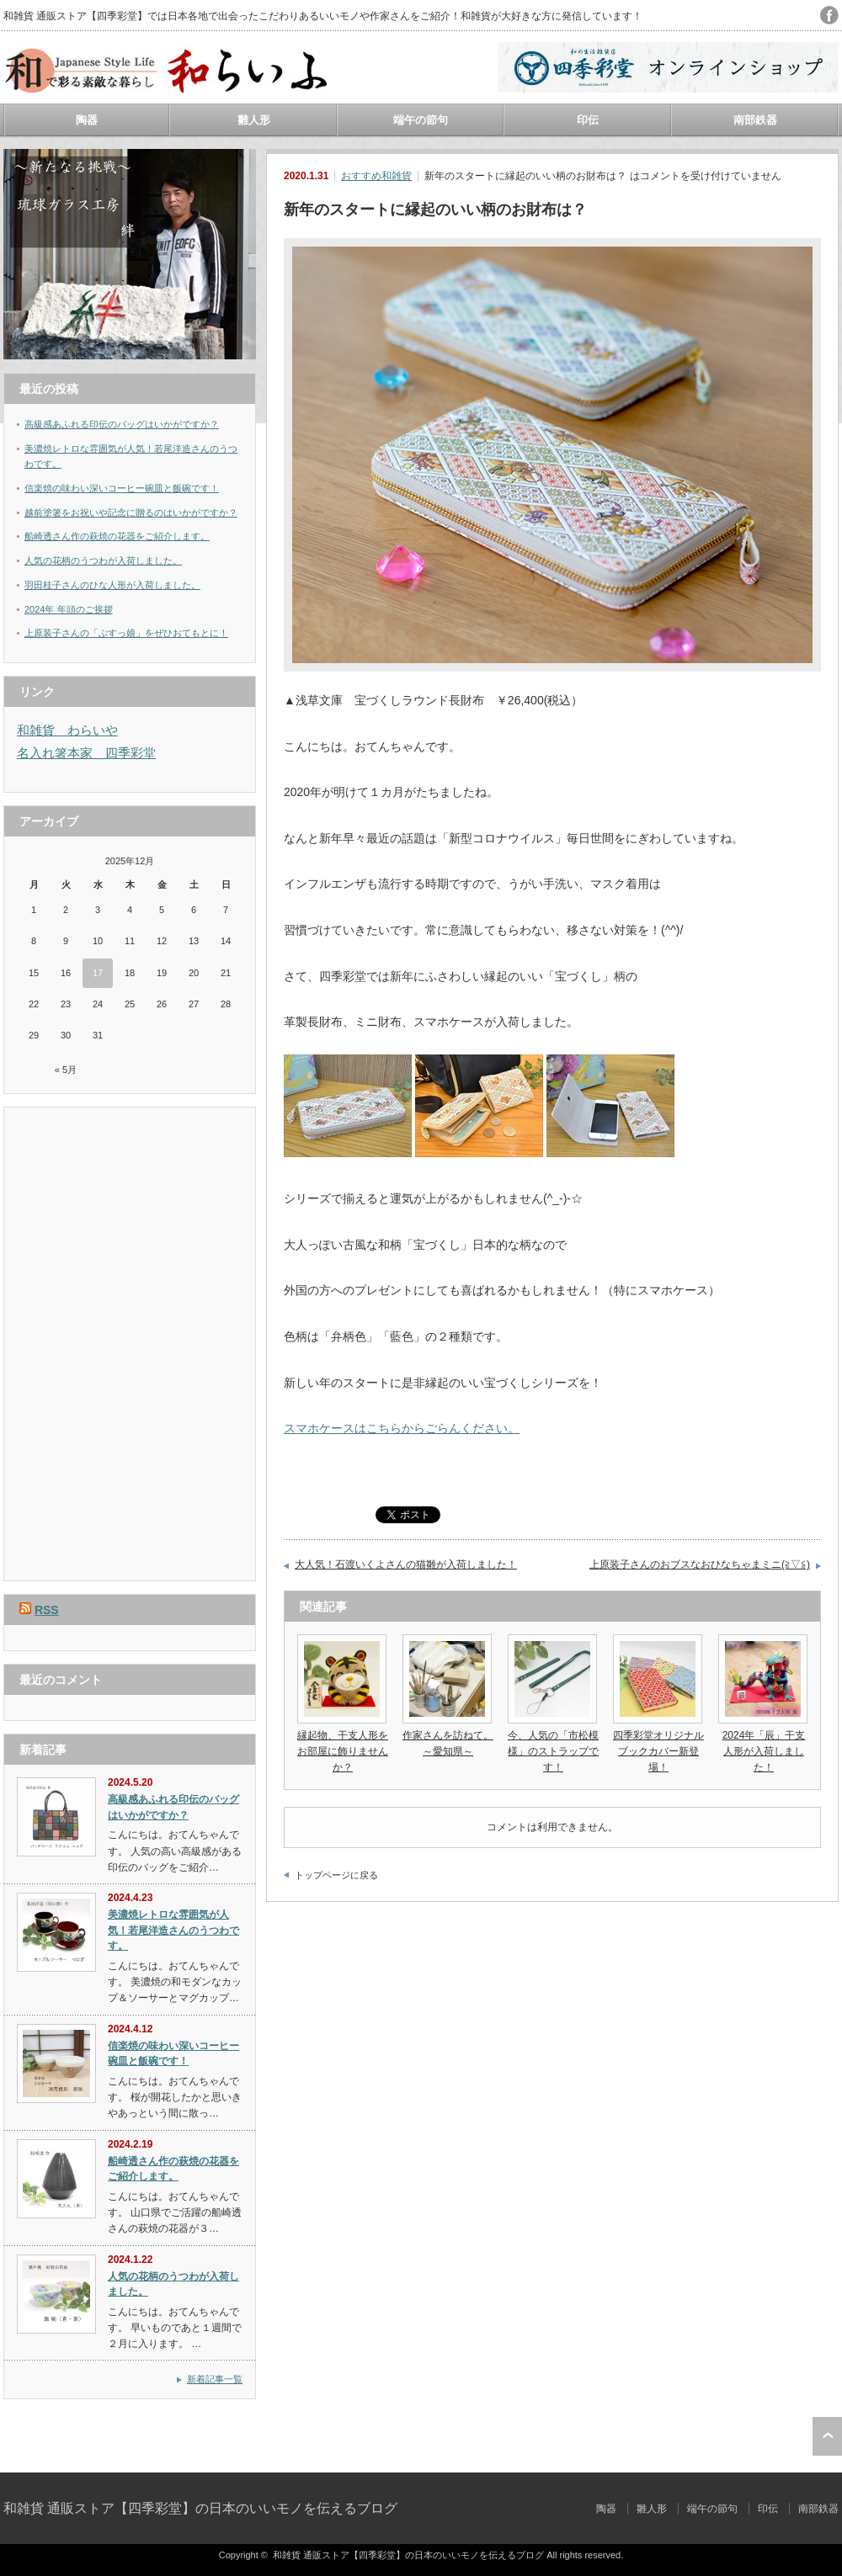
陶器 (87, 120)
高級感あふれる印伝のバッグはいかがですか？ (121, 424)
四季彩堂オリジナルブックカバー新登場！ (658, 1751)
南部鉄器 (755, 120)
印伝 (588, 120)
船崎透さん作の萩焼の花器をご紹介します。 (117, 536)
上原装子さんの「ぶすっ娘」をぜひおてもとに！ (126, 633)
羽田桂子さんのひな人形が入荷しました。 (112, 585)
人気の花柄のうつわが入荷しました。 (103, 560)
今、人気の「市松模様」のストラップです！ (553, 1751)
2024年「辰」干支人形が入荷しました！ (764, 1751)
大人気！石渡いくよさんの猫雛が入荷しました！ (406, 1564)
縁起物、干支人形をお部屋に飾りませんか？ (342, 1751)
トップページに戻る (336, 1875)
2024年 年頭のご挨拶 (68, 609)
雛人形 (253, 120)
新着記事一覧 (214, 2379)
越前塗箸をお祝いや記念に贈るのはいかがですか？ (130, 512)
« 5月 (66, 1070)
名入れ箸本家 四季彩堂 (86, 753)
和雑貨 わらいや (67, 730)
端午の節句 (420, 120)
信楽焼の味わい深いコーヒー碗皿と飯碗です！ (121, 488)
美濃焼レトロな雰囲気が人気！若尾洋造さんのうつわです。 (173, 1930)
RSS (47, 1610)
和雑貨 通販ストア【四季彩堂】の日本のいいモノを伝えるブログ (200, 2508)
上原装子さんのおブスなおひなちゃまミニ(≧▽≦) (699, 1564)
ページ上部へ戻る (827, 2436)
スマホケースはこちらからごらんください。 (402, 1428)
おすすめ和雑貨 (376, 176)
